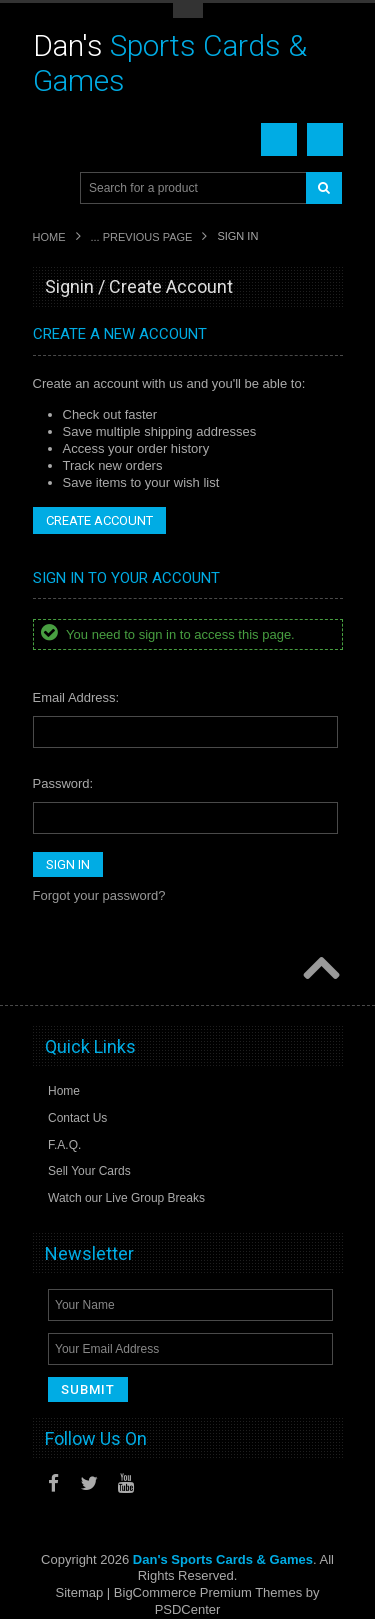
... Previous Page (142, 237)
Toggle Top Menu (188, 10)
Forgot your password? (99, 895)
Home (49, 237)
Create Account (99, 520)
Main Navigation (50, 188)
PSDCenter (188, 1609)
